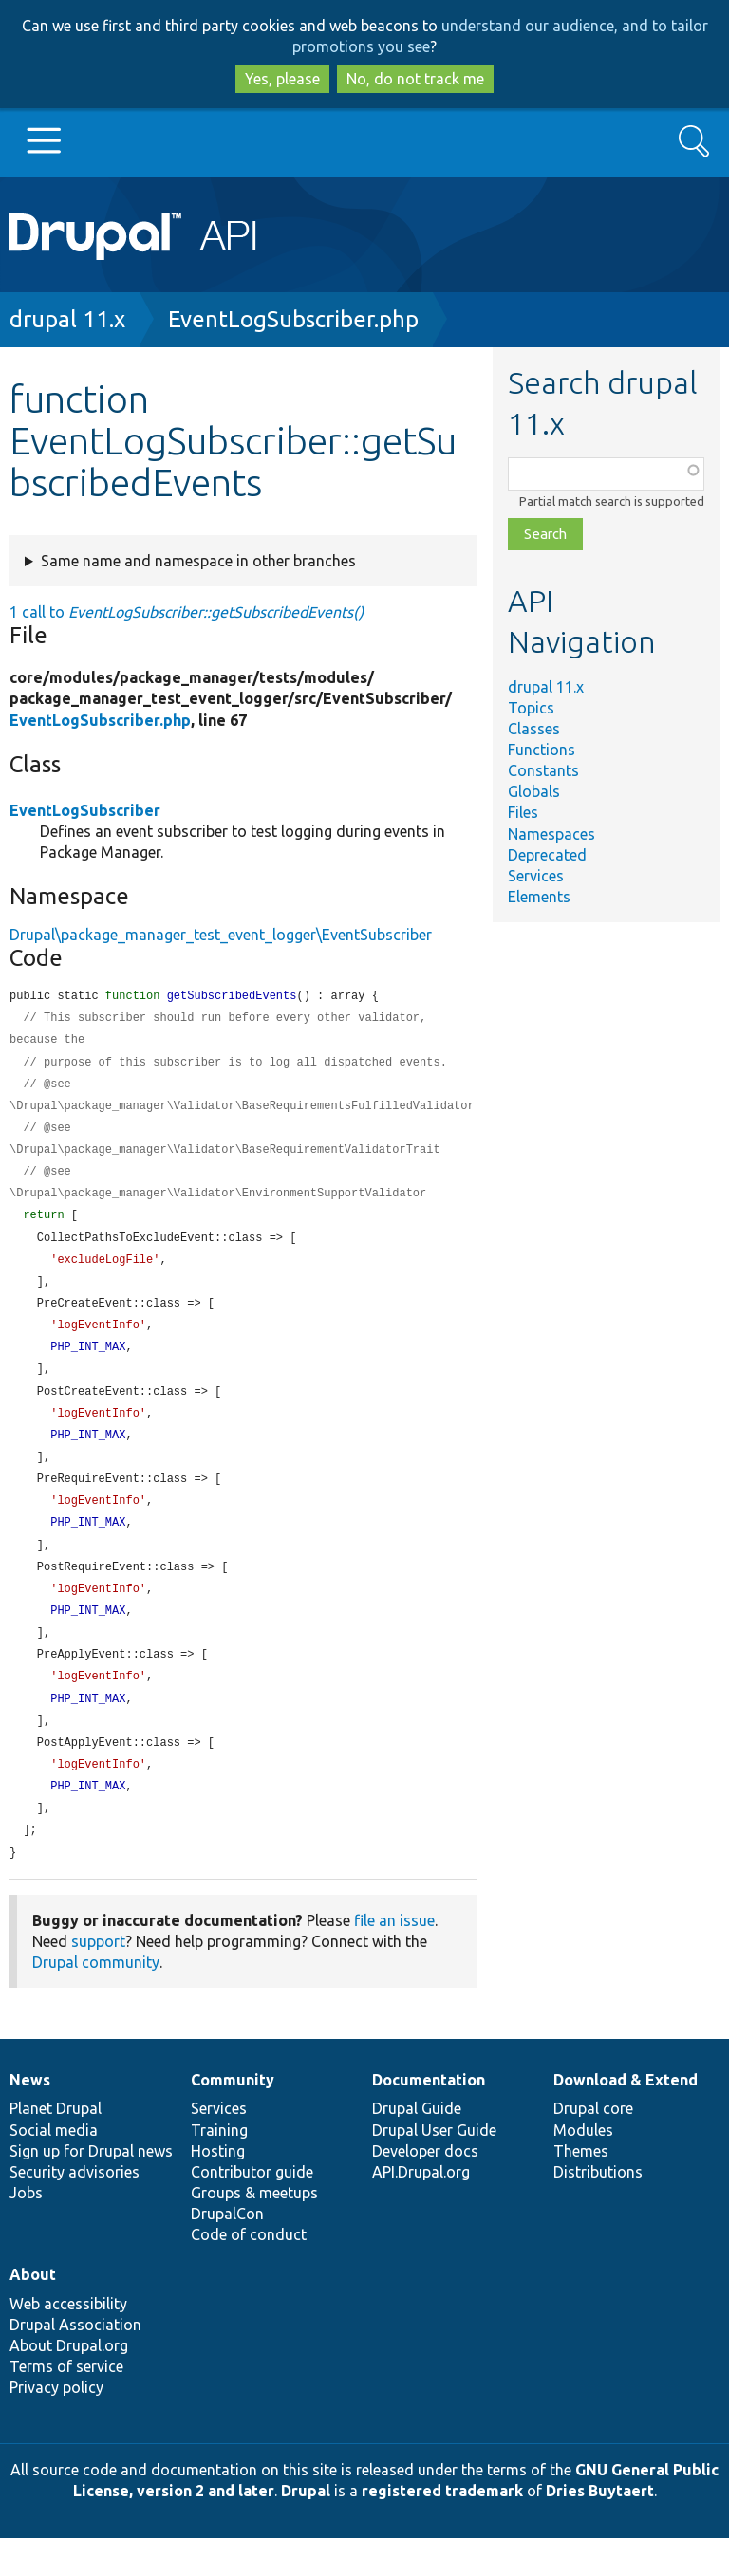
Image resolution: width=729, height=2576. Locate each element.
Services (536, 875)
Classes (534, 728)
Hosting (218, 2188)
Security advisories (74, 2209)
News (29, 2117)
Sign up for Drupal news (91, 2188)
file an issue (394, 1958)
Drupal (305, 2528)
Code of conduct (249, 2272)
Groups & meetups (254, 2230)
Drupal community (95, 2000)
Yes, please (282, 78)
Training (219, 2168)
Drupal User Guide (434, 2168)
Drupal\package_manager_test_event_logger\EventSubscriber (220, 934)
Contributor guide (252, 2209)
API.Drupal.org (421, 2209)
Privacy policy (56, 2425)
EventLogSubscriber (84, 810)
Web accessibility (68, 2341)
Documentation (428, 2117)
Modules (583, 2168)
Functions (541, 749)
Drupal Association (75, 2362)
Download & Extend (625, 2117)
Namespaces (551, 834)
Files (523, 812)
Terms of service (66, 2404)
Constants (543, 770)
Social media (53, 2168)
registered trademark (442, 2528)
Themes (580, 2188)
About (32, 2312)
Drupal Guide (416, 2146)
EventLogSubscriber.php (293, 319)
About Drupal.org (68, 2383)
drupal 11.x (67, 319)
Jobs (26, 2230)
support (98, 1979)
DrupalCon (227, 2251)
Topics (531, 707)
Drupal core (593, 2146)
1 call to (186, 612)
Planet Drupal (55, 2146)
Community (232, 2117)
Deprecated (547, 854)
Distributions (598, 2209)
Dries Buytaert (600, 2528)
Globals (534, 791)
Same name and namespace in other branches (198, 560)
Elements (539, 896)
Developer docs (425, 2188)
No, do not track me (415, 78)
